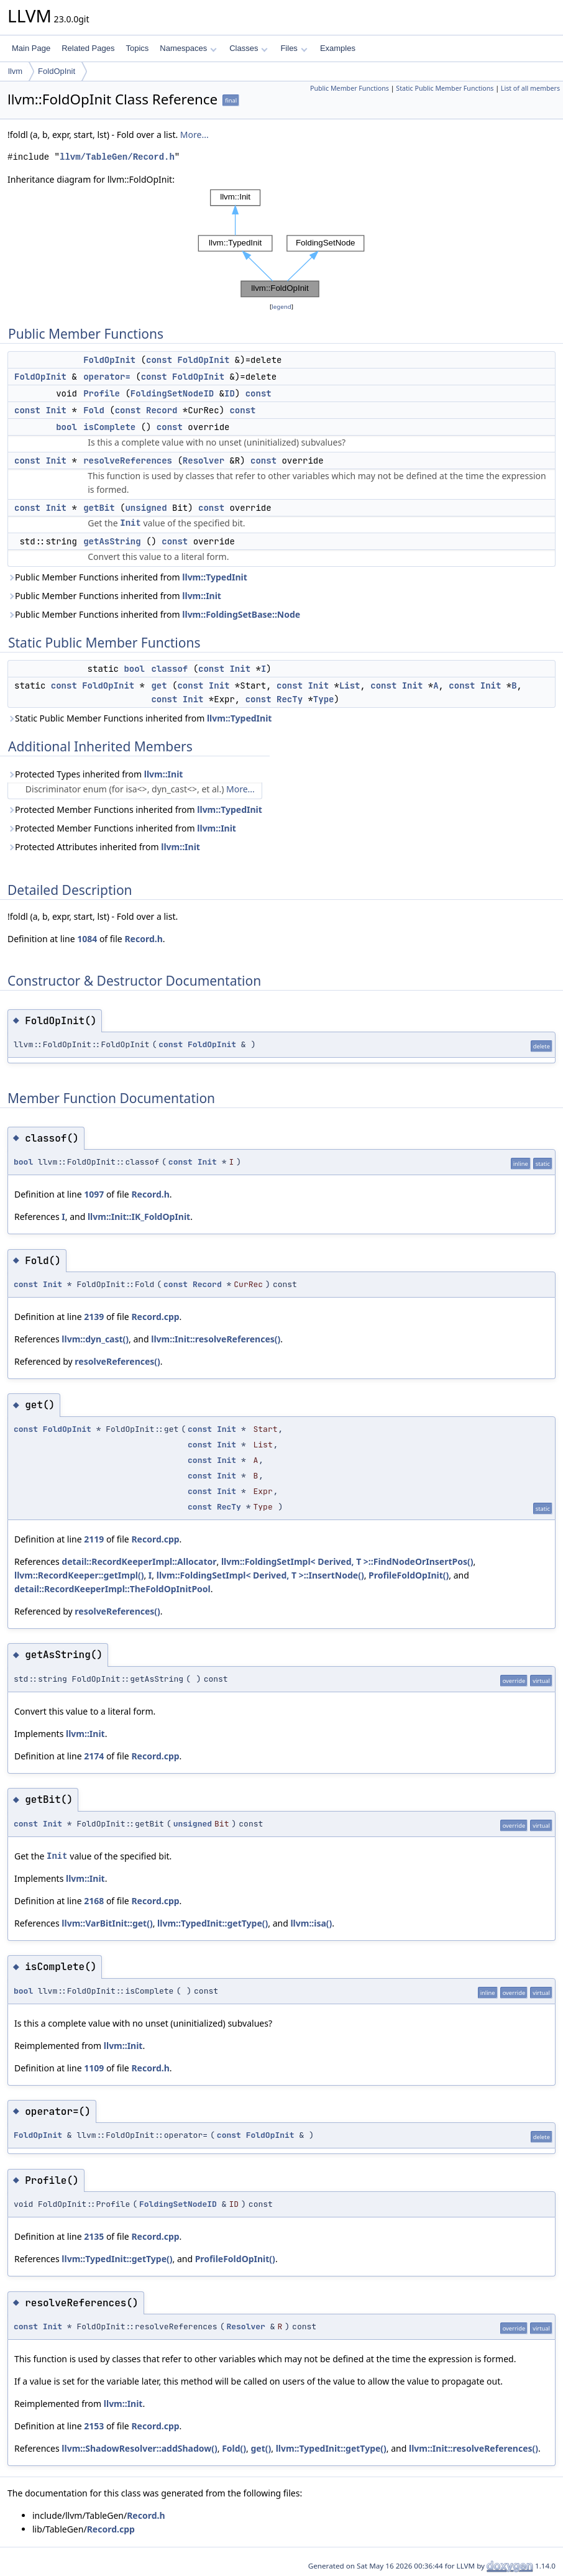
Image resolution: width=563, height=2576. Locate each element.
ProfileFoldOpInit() (408, 1575)
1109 (94, 2068)
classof (169, 668)
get (159, 685)
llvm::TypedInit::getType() (212, 1923)
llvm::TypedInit (214, 577)
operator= (106, 376)
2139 (94, 1316)
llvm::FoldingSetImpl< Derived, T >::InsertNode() (260, 1575)
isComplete (109, 427)
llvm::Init (201, 596)
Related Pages (88, 48)
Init (55, 410)
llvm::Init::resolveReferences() (215, 1339)
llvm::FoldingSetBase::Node (241, 614)
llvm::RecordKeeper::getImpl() (79, 1575)
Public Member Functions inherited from (127, 577)
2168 (94, 1901)
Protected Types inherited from (95, 774)
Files (293, 48)
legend (281, 307)
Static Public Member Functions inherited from (139, 718)
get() (261, 2448)
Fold (93, 410)
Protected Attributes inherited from (103, 847)
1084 (87, 939)
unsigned (146, 507)
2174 (94, 1756)
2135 (94, 2236)
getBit (98, 507)
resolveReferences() (117, 1361)
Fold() (234, 2448)
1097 (94, 1194)
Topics (137, 48)
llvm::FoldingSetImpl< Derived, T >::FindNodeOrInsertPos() (347, 1561)
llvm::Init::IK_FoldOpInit (139, 1216)
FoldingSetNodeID (172, 393)
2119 (94, 1539)
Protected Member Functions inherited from (134, 809)
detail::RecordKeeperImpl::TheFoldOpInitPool (112, 1589)
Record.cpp (155, 1316)
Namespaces (188, 48)
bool (66, 427)
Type (323, 699)
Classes (248, 48)
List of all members (530, 88)
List (349, 685)
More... (194, 134)
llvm (15, 71)
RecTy (290, 699)
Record (161, 410)
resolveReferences (127, 460)
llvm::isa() (311, 1923)
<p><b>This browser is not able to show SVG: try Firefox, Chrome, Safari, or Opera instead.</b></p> (281, 243)
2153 (94, 2426)
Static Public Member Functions (444, 88)
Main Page (31, 48)
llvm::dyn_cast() (95, 1339)
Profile (101, 393)
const (159, 359)
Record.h (143, 939)
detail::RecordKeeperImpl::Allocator (139, 1561)
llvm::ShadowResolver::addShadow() (139, 2448)
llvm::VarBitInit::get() (107, 1923)
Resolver (203, 460)
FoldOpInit (56, 71)
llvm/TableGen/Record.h (117, 157)
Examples (337, 48)
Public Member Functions (349, 88)
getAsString (111, 541)
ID (229, 393)
